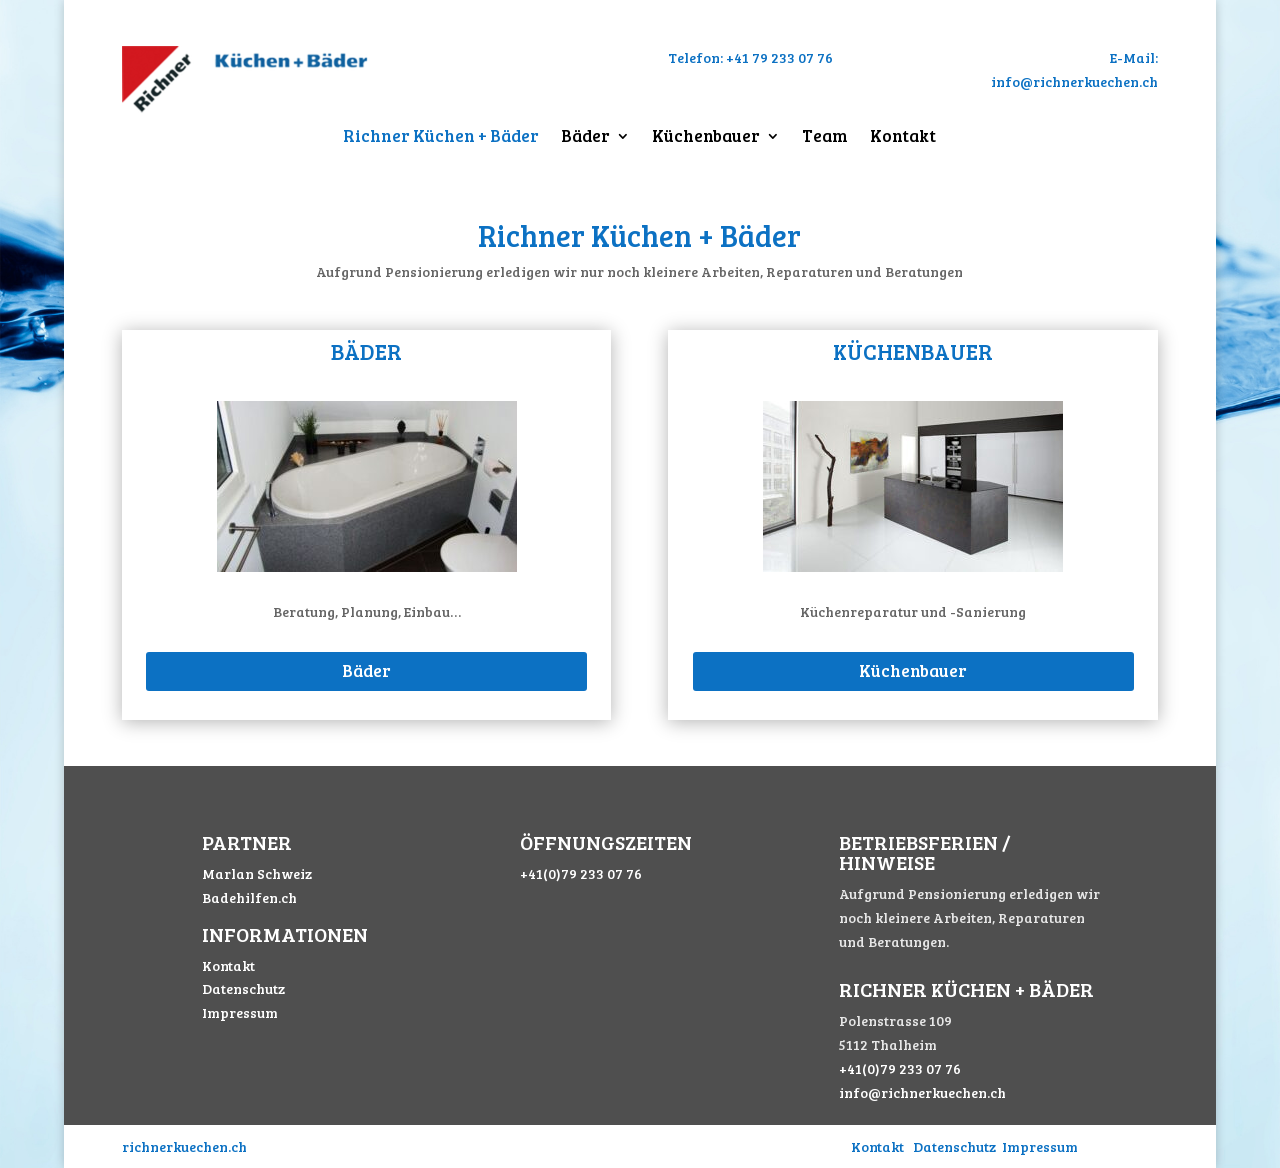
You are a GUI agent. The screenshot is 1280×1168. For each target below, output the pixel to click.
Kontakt (903, 138)
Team (825, 138)
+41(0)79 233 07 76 (581, 873)
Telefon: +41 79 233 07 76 (750, 57)
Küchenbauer (706, 138)
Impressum (240, 1012)
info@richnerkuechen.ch (922, 1092)
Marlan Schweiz (257, 873)
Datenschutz (243, 988)
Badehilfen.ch (249, 897)
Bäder (585, 138)
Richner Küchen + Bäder (441, 138)
